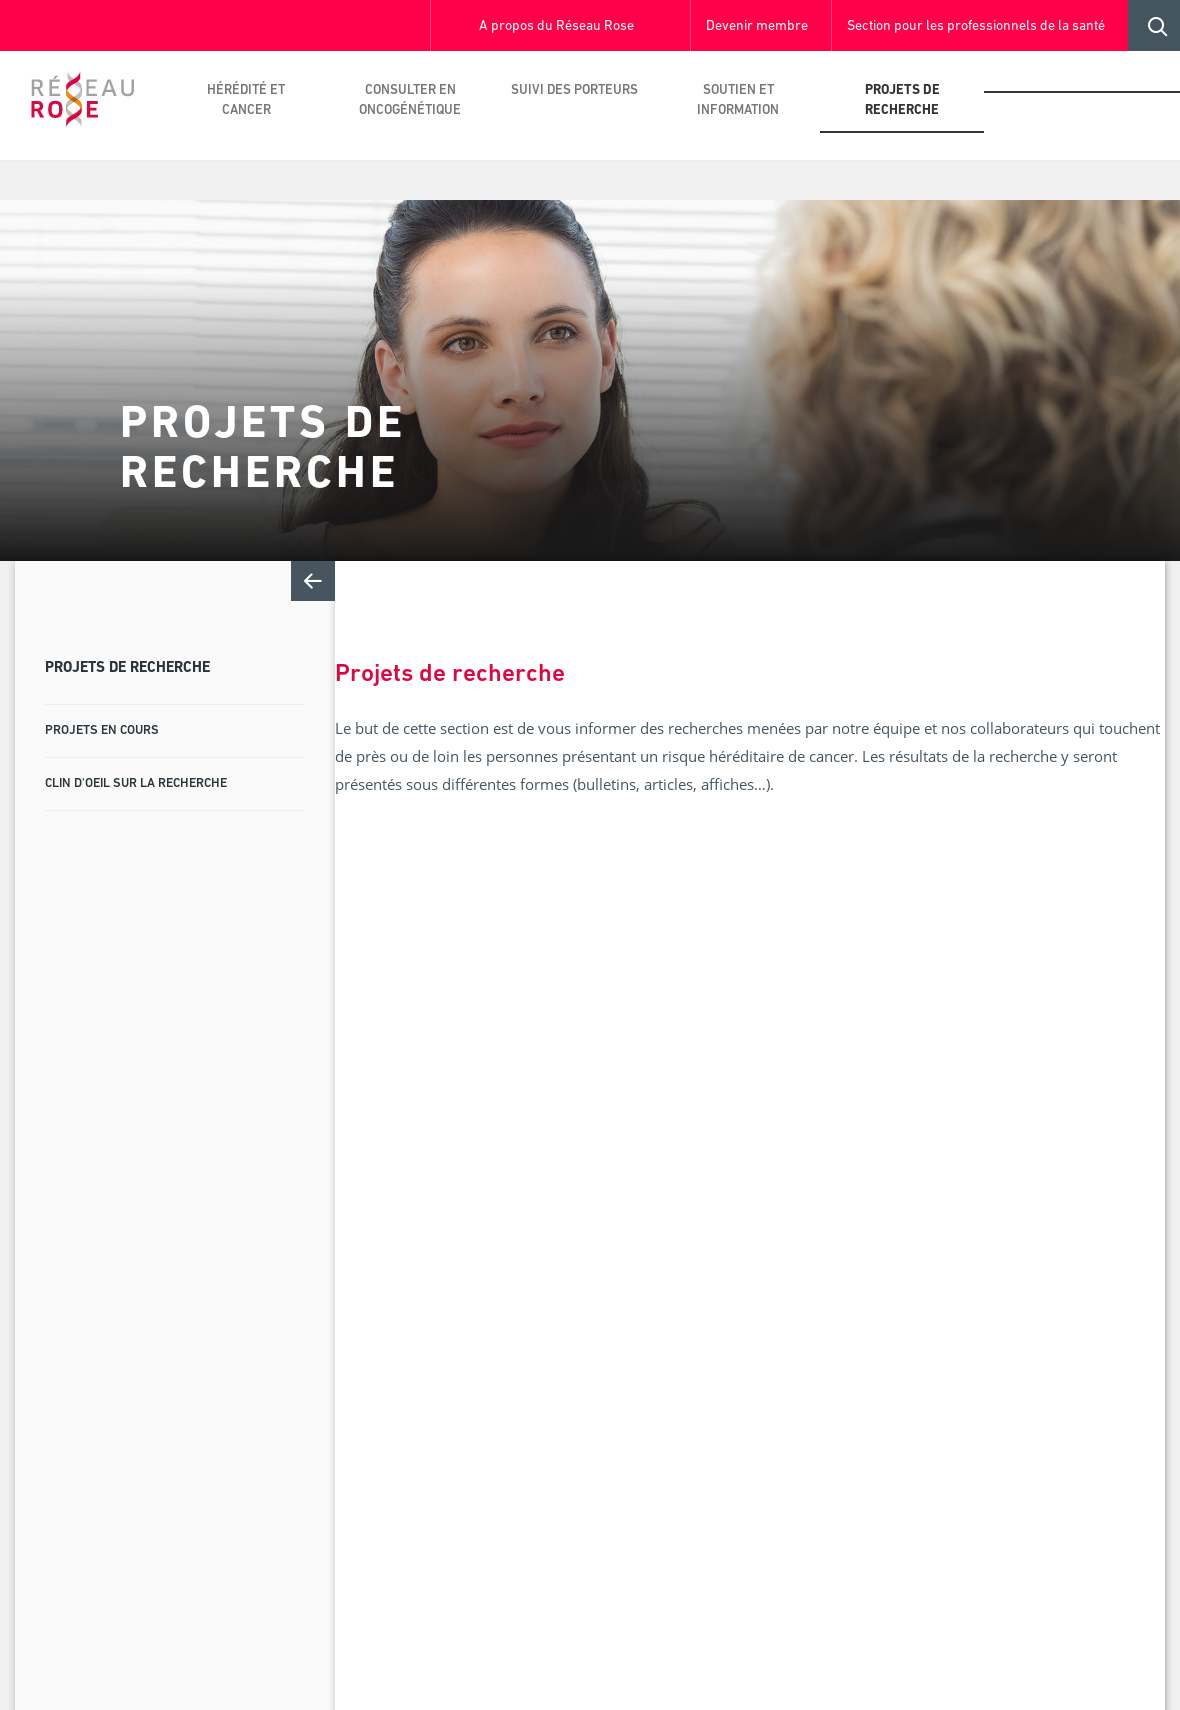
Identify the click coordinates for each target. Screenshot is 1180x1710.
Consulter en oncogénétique (410, 100)
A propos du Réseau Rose (556, 26)
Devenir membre (757, 26)
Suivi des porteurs (574, 90)
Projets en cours (102, 730)
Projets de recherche (902, 100)
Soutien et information (738, 100)
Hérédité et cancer (246, 100)
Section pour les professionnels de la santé (976, 26)
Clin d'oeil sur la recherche (136, 783)
